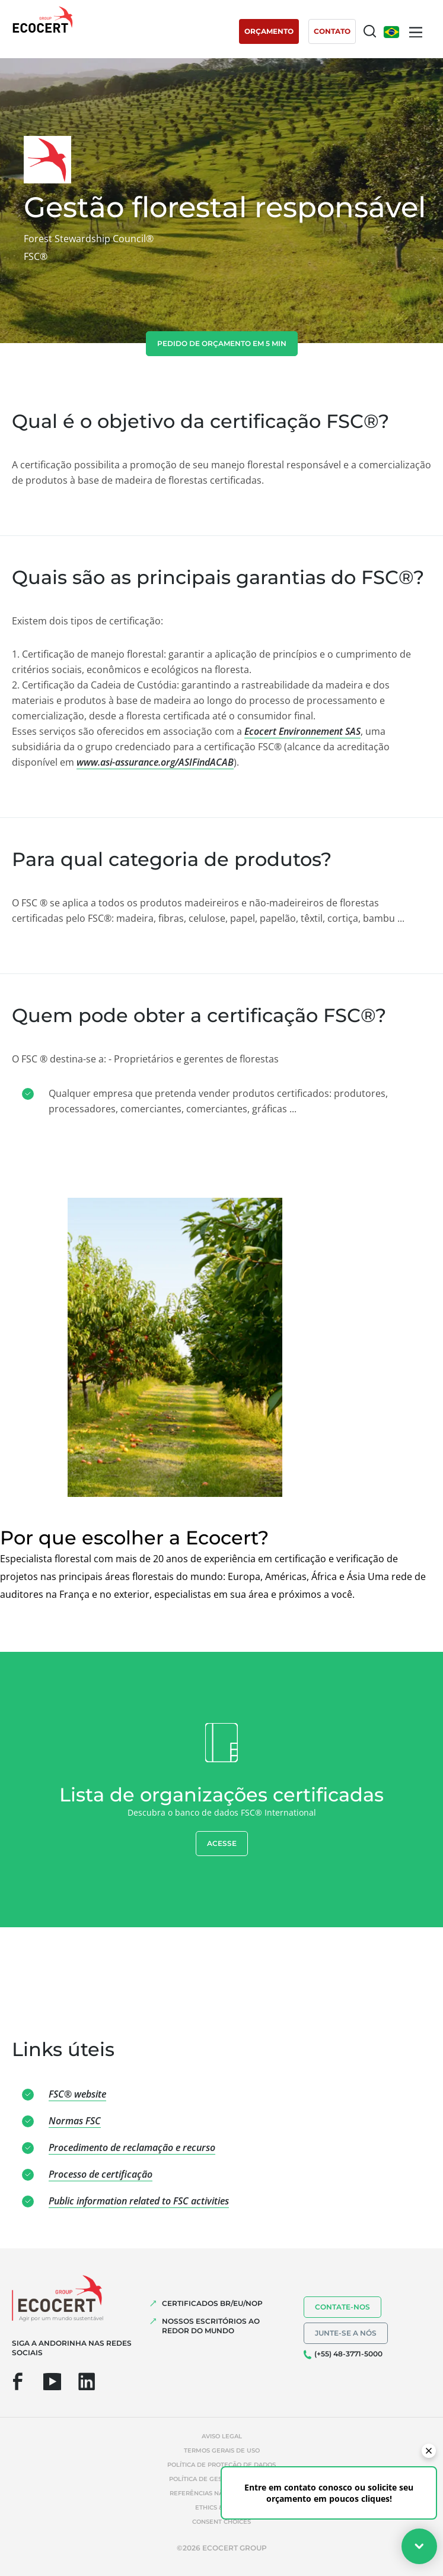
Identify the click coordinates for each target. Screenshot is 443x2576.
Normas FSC (75, 2120)
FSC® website (77, 2094)
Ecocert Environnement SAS (302, 731)
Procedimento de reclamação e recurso (132, 2147)
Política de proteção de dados (221, 2465)
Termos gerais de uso (222, 2450)
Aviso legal (222, 2436)
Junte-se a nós (346, 2332)
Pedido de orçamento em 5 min (221, 343)
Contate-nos (342, 2306)
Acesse (222, 1843)
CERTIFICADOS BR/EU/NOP (212, 2303)
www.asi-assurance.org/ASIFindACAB (155, 762)
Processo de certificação (100, 2174)
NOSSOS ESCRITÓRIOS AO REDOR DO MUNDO (211, 2326)
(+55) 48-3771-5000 (348, 2353)
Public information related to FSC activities (139, 2200)
